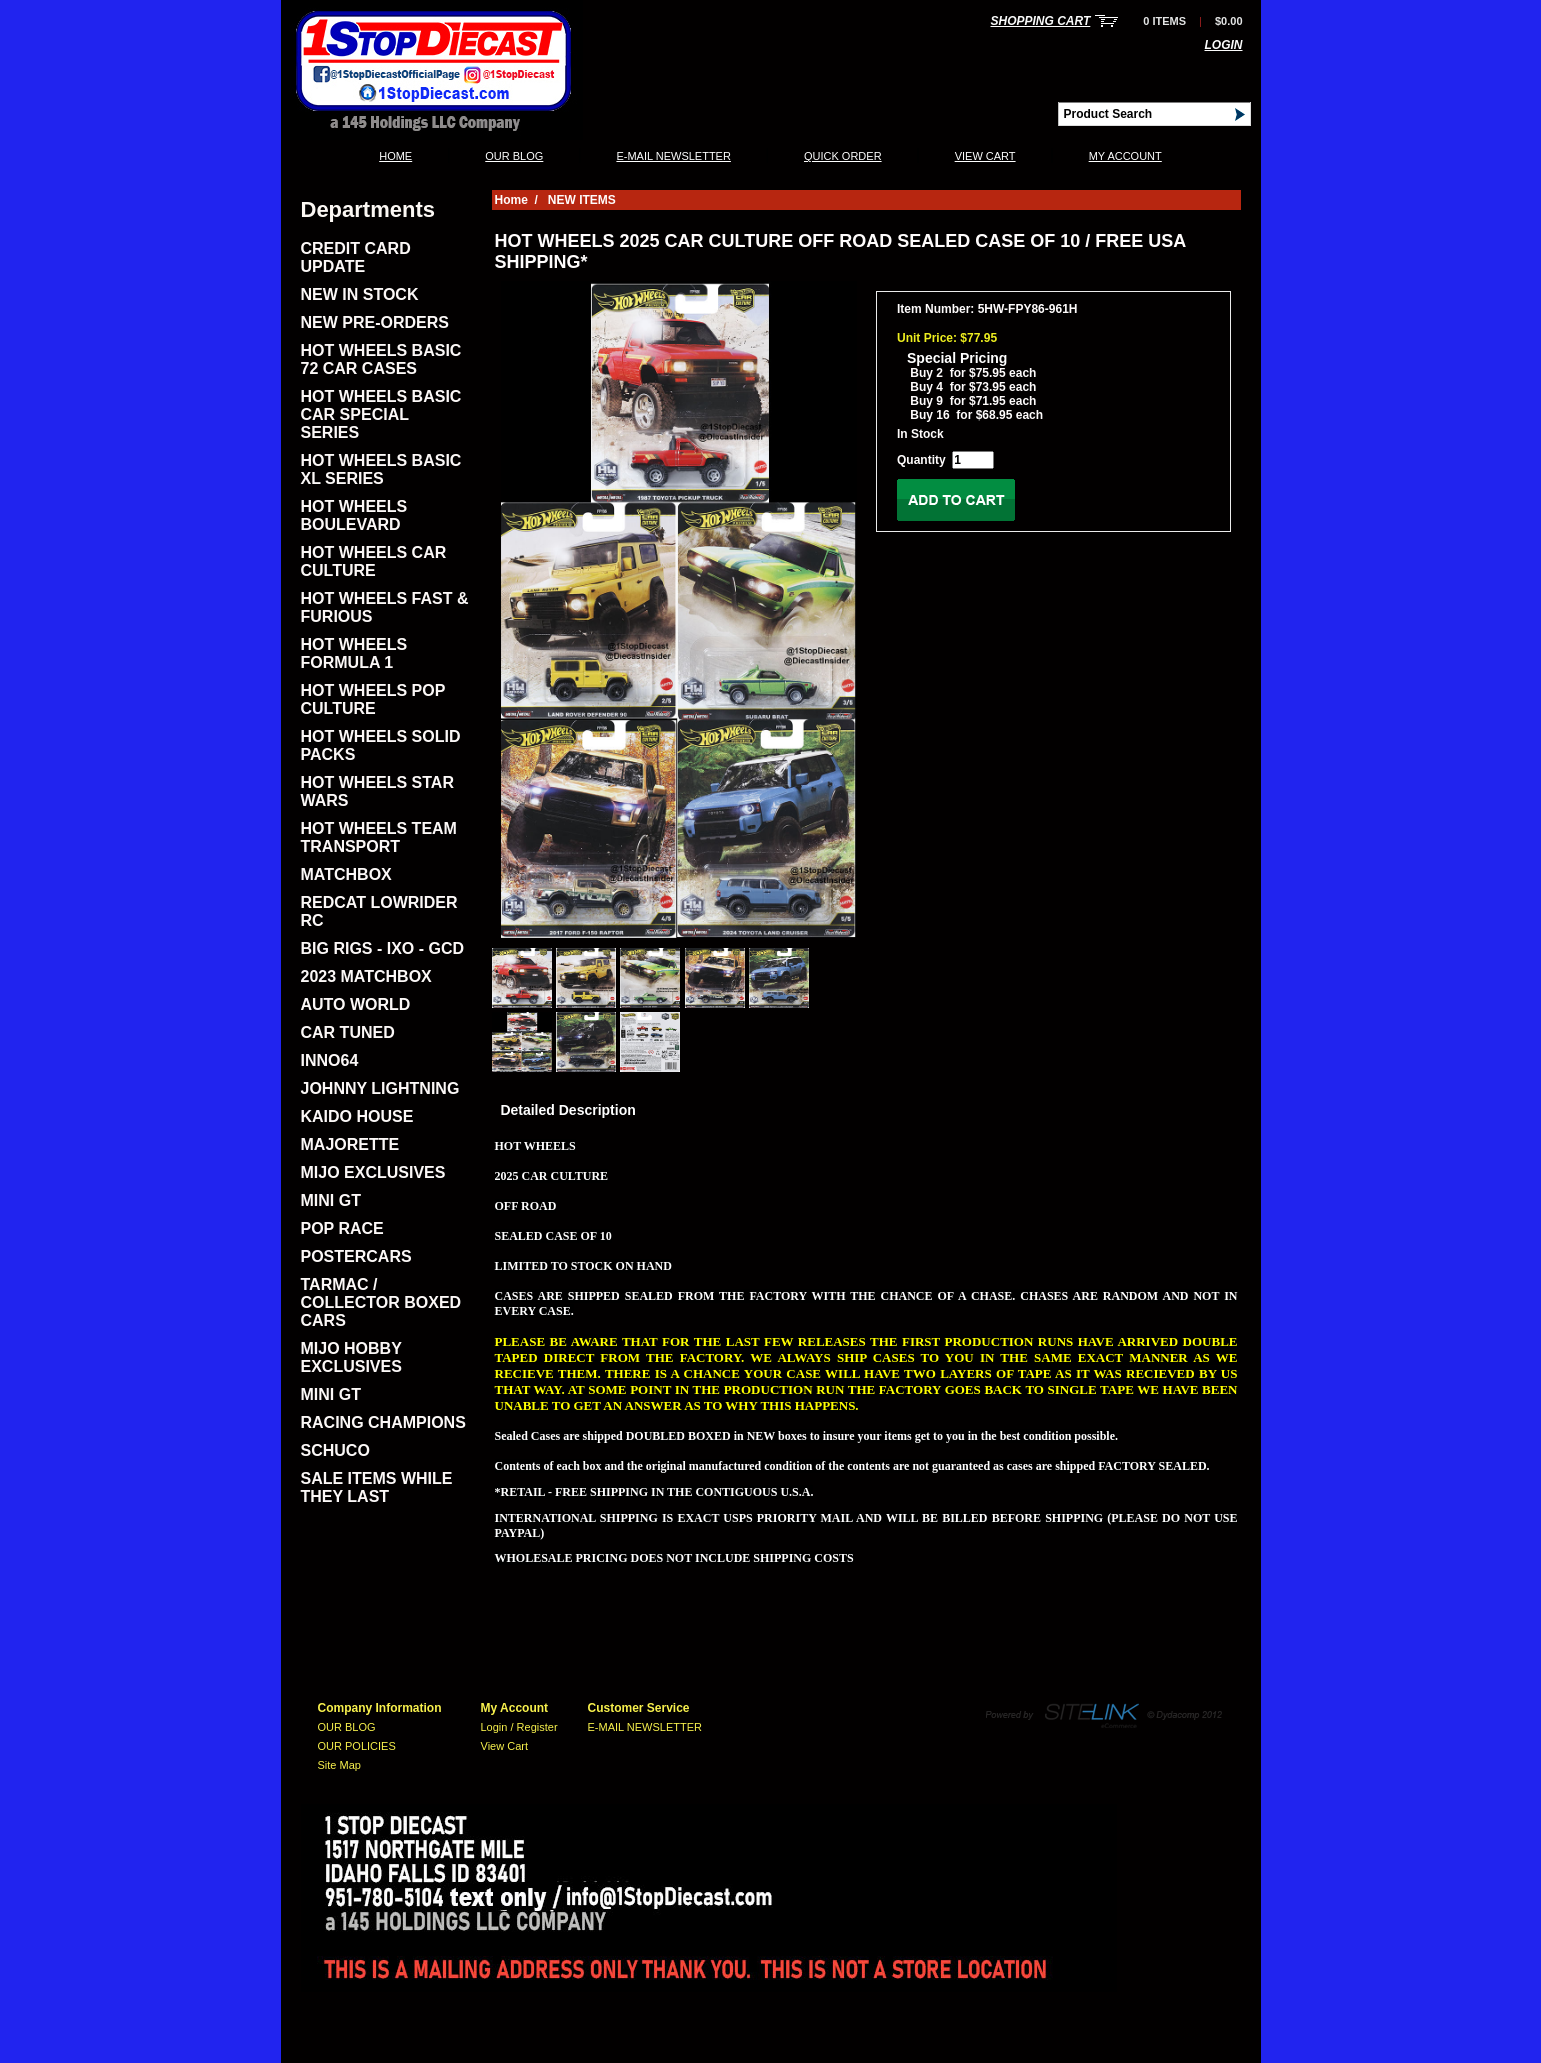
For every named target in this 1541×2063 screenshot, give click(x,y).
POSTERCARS (356, 1256)
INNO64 (330, 1060)
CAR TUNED (348, 1032)
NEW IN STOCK (360, 294)
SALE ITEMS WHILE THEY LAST (377, 1487)
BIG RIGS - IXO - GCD (383, 948)
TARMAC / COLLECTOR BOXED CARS (381, 1302)
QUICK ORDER (843, 156)
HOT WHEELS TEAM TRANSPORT (379, 837)
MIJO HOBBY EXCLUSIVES (351, 1357)
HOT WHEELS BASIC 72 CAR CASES (381, 359)
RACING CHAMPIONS (383, 1422)
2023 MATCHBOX (366, 976)
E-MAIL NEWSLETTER (673, 156)
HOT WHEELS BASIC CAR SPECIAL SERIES (381, 414)
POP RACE (342, 1228)
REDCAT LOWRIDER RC (379, 911)
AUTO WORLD (356, 1004)
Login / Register (519, 1727)
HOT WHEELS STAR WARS (377, 791)
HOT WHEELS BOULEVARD (354, 515)
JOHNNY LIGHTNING (380, 1088)
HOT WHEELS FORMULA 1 (354, 653)
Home (395, 156)
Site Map (339, 1765)
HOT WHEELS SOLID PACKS (381, 745)
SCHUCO (335, 1450)
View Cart (985, 156)
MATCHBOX (346, 874)
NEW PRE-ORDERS (375, 322)
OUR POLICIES (357, 1746)
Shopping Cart (1041, 21)
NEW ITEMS (582, 200)
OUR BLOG (514, 156)
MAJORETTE (350, 1144)
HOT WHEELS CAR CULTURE (374, 561)
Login (1224, 45)
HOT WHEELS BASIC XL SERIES (381, 469)
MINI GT (331, 1200)
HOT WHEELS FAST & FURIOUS (385, 607)
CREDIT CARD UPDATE (356, 257)
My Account (1125, 156)
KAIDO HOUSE (357, 1116)
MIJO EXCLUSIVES (373, 1172)
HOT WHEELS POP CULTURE (373, 699)
